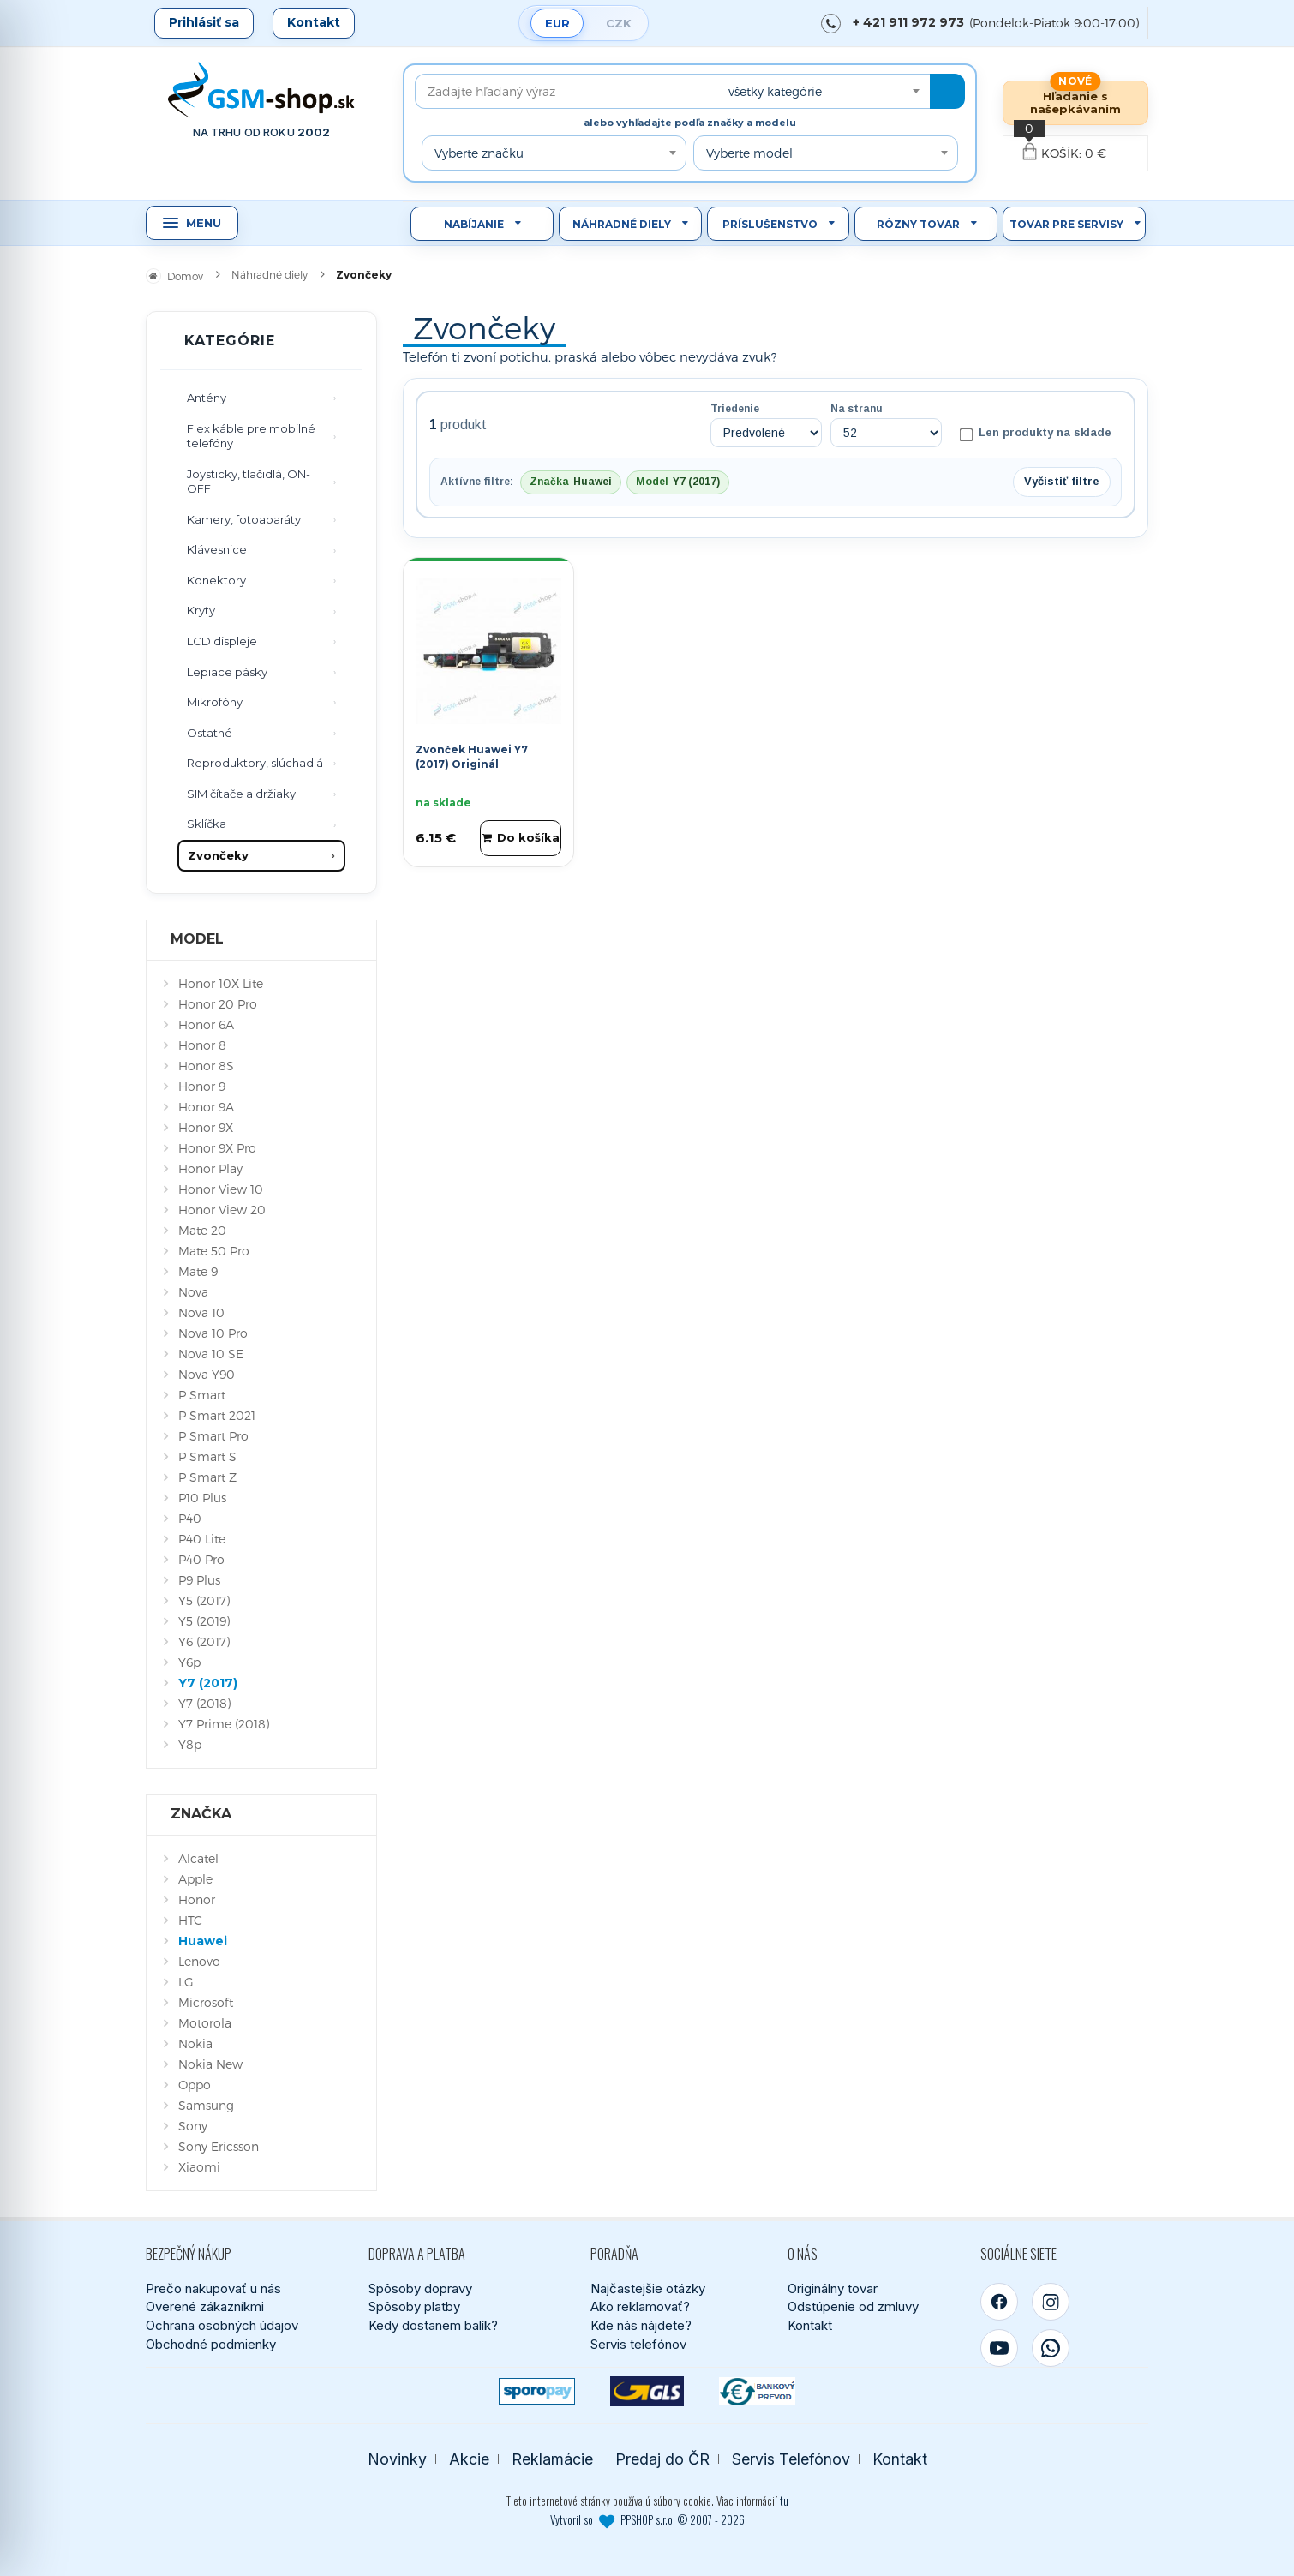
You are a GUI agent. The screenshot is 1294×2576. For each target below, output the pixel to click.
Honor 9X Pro (217, 1148)
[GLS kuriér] (647, 2391)
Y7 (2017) (207, 1683)
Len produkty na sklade (1035, 433)
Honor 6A (206, 1024)
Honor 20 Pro (217, 1004)
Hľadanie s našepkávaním (1075, 102)
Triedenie (734, 409)
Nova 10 (201, 1312)
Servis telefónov (638, 2344)
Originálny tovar (833, 2288)
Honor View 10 (220, 1189)
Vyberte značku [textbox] (479, 153)
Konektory (216, 580)
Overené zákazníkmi (205, 2306)
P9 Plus (199, 1580)
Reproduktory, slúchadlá (255, 763)
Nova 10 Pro (213, 1333)
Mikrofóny (215, 702)
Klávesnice (217, 549)
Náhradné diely (621, 224)
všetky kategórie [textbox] (775, 91)
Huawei (202, 1941)
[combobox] (823, 91)
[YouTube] (999, 2348)
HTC (190, 1920)
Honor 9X (205, 1127)
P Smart (201, 1394)
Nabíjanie (474, 224)
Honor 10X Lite (220, 983)
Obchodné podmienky (211, 2344)
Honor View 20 (222, 1209)
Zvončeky (218, 855)
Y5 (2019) (204, 1621)
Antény (206, 397)
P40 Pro (201, 1559)
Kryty (201, 610)
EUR (557, 23)
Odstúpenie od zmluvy (853, 2306)
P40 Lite (201, 1538)
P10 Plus (202, 1497)
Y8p (189, 1744)
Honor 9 (201, 1086)
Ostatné (209, 733)
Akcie (469, 2459)
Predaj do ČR (662, 2459)
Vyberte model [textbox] (749, 153)
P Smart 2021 (216, 1415)
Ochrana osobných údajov (222, 2325)
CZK (619, 23)
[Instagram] (1050, 2302)
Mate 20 (202, 1230)
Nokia (195, 2043)
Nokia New (210, 2064)
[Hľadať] (947, 91)
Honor (196, 1899)
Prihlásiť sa (204, 22)
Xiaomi (199, 2167)
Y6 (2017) (204, 1641)
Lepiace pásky (227, 672)
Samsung (206, 2105)
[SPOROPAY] (537, 2391)
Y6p (189, 1662)
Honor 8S (206, 1065)
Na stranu (856, 409)
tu (784, 2500)
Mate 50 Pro (213, 1250)
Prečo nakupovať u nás (213, 2288)
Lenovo (199, 1961)
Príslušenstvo (770, 224)
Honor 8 (202, 1045)
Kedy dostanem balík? (433, 2325)
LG (186, 1981)
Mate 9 (198, 1271)
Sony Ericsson (218, 2146)
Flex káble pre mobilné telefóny (251, 436)
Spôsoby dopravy (420, 2288)
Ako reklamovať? (640, 2306)
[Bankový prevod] (757, 2391)
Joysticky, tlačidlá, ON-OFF (248, 481)
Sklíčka (206, 823)
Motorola (204, 2023)
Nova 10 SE (210, 1353)
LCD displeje (222, 641)
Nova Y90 (206, 1374)
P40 (189, 1518)
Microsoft (205, 2002)
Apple (195, 1879)
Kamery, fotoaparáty (244, 519)
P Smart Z (207, 1477)
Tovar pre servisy (1066, 224)
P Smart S (207, 1456)
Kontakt (313, 22)
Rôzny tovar (918, 224)
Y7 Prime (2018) (223, 1723)
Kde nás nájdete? (641, 2325)
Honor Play (210, 1168)
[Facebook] (999, 2302)
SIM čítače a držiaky (241, 793)
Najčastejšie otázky (647, 2288)
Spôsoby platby (414, 2306)
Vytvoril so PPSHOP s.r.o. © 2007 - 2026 (647, 2519)
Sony (192, 2125)
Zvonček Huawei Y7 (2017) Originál (472, 756)
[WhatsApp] (1050, 2348)
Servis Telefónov (791, 2459)
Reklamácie (552, 2459)
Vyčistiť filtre (1061, 481)
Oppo (194, 2084)
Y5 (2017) (204, 1600)
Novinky (397, 2459)
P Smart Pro (213, 1436)
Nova (193, 1292)
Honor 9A (206, 1106)
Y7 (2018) (204, 1703)
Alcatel (198, 1858)
